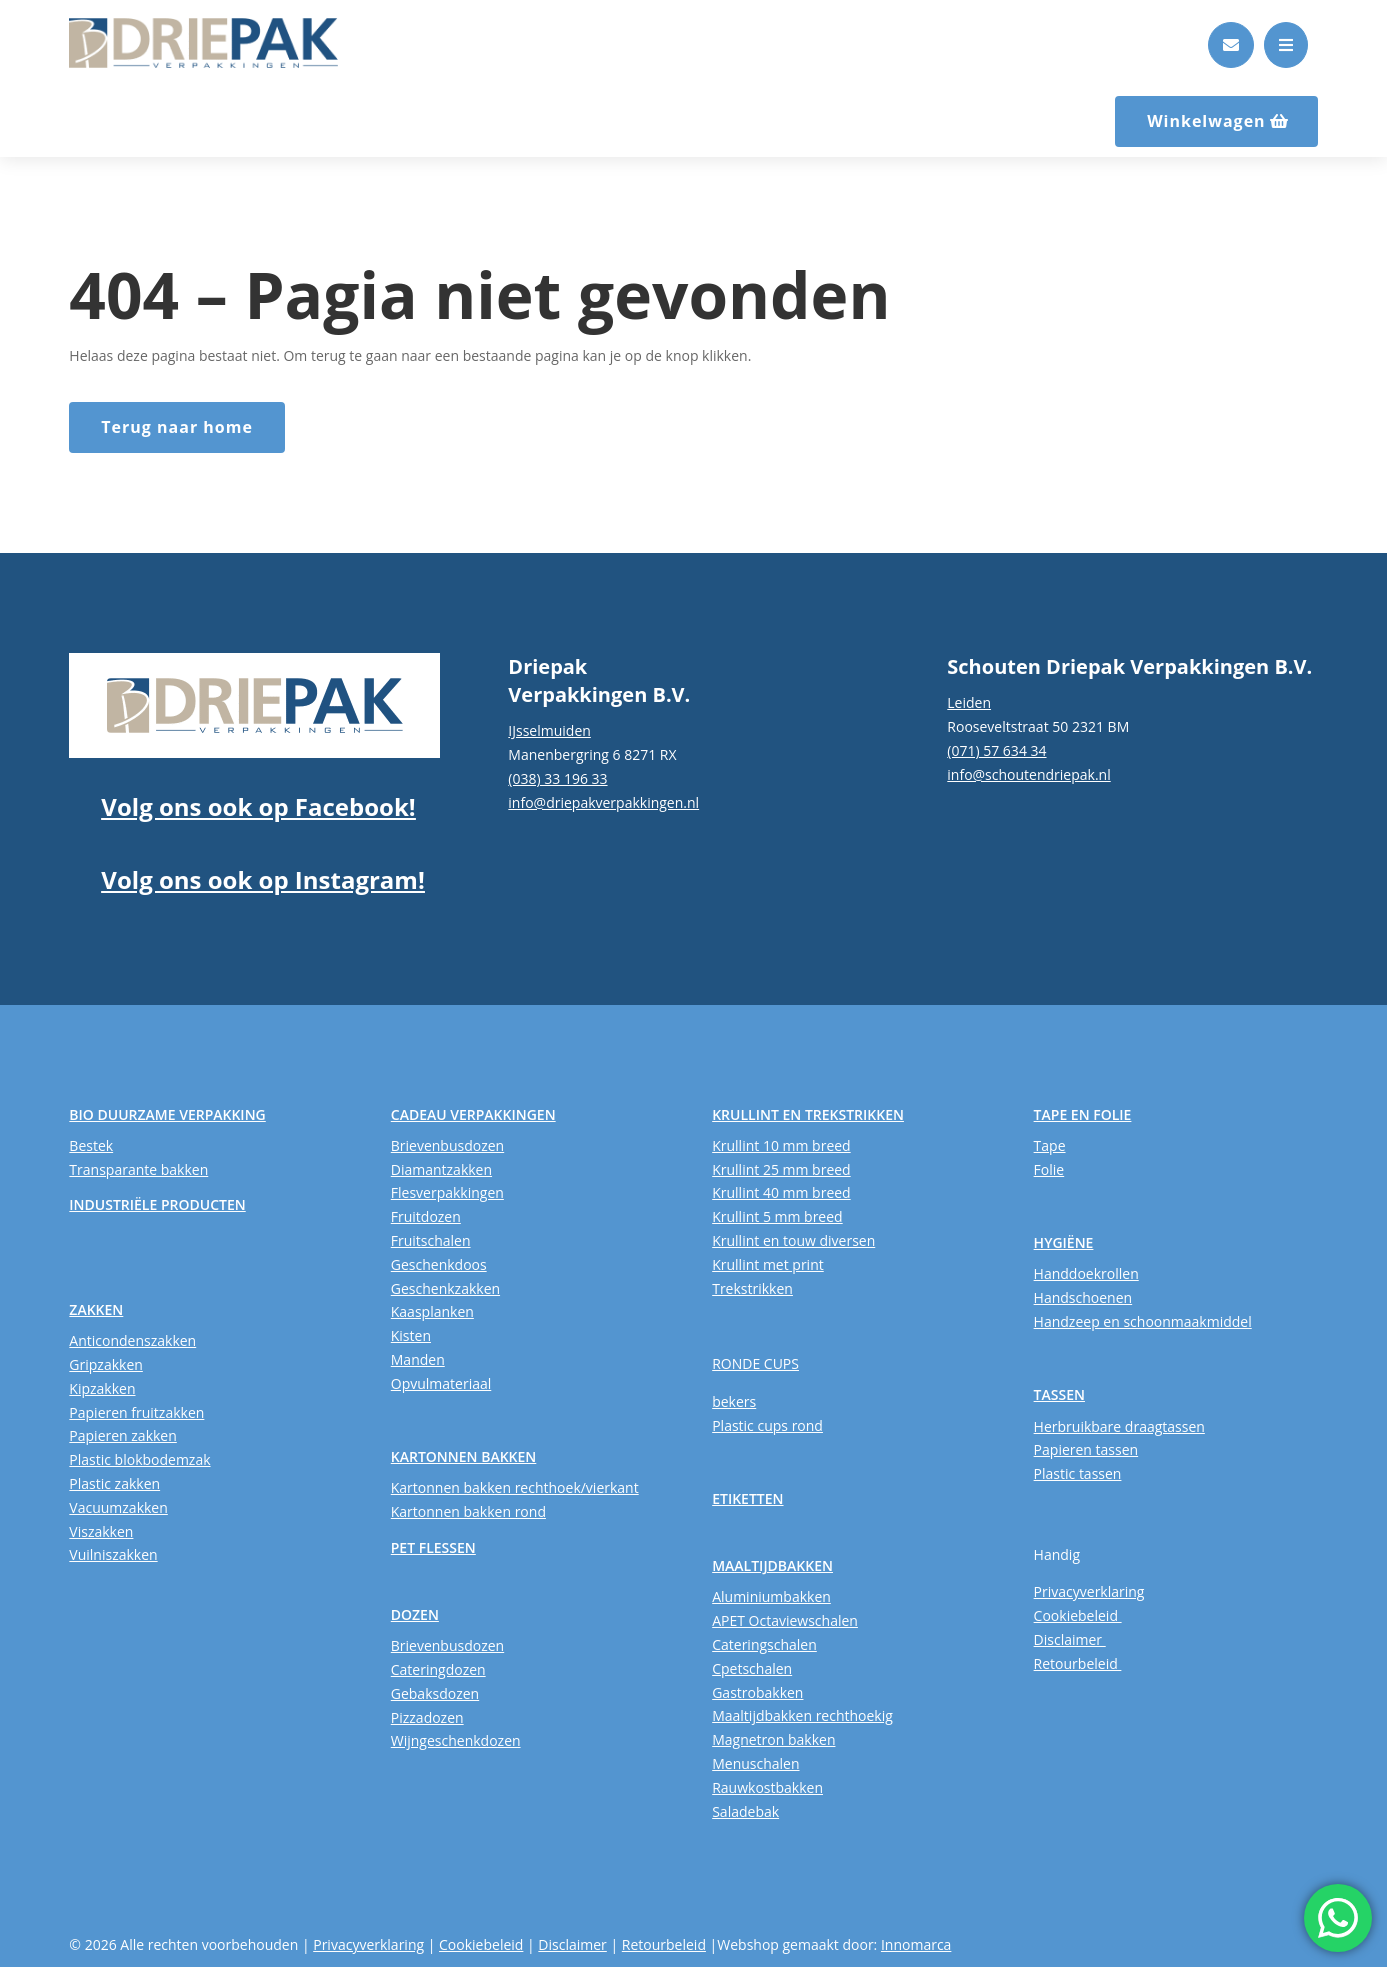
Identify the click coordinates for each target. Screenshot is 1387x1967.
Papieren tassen (1086, 1449)
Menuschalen (755, 1763)
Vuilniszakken (113, 1554)
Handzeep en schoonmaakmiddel (1143, 1321)
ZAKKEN (96, 1309)
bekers (734, 1401)
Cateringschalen (764, 1644)
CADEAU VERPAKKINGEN (473, 1114)
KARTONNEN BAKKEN (464, 1456)
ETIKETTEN (747, 1498)
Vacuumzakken (118, 1507)
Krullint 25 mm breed (781, 1169)
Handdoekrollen (1086, 1273)
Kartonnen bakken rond (468, 1511)
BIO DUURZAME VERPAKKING (167, 1114)
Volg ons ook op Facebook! (258, 806)
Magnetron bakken (773, 1739)
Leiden (969, 702)
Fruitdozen (426, 1216)
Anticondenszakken (132, 1340)
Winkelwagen (1206, 121)
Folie (1049, 1169)
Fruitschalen (431, 1240)
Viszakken (101, 1531)
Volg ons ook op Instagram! (262, 879)
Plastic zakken (114, 1483)
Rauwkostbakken (767, 1787)
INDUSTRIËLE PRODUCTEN (157, 1204)
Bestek (91, 1145)
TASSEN (1059, 1394)
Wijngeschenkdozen (456, 1740)
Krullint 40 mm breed (781, 1192)
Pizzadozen (427, 1717)
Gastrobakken (757, 1692)
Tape (1050, 1145)
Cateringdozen (438, 1669)
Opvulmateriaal (441, 1383)
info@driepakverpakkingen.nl (603, 802)
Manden (418, 1359)
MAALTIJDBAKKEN (772, 1565)
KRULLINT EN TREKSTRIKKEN (808, 1114)
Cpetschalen (752, 1668)
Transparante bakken (138, 1169)
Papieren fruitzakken (136, 1412)
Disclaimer (1070, 1639)
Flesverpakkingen (447, 1192)
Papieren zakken (122, 1435)
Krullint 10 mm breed (781, 1145)
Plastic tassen (1078, 1473)
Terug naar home (177, 427)
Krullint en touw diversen (793, 1240)
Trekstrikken (752, 1288)
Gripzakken (106, 1364)
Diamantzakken (441, 1169)
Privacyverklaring (1089, 1591)
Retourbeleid (1078, 1663)
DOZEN (415, 1614)
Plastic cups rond (767, 1425)
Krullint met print (768, 1264)
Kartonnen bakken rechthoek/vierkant (515, 1487)
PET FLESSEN (433, 1547)
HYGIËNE (1064, 1242)
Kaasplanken (432, 1311)
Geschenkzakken (445, 1288)
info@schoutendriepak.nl (1028, 774)
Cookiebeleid (1078, 1615)
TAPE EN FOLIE (1083, 1114)
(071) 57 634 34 (996, 750)
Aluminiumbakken (771, 1596)
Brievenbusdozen (447, 1145)
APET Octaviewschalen (785, 1620)
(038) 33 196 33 (557, 778)
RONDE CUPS (755, 1363)
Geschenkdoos (439, 1264)
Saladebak (745, 1811)
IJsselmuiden (549, 730)
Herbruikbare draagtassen (1119, 1426)
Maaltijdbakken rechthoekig (802, 1715)
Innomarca (916, 1944)
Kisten (411, 1335)
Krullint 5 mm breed (777, 1216)
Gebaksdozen (435, 1693)
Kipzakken (102, 1388)
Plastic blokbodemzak (139, 1459)
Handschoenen (1083, 1297)
